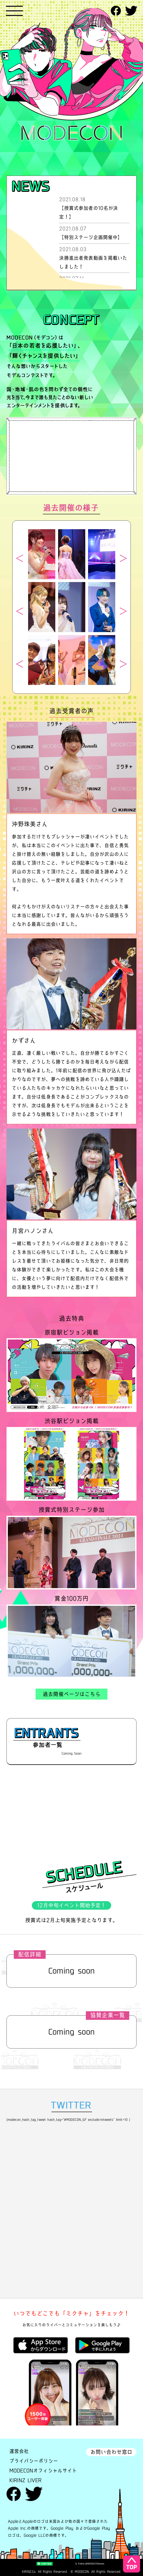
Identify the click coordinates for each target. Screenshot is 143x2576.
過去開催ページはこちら (71, 1694)
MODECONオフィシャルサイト (43, 2470)
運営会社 (19, 2451)
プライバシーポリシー (33, 2461)
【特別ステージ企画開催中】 (90, 237)
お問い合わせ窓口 (111, 2452)
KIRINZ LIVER (25, 2480)
